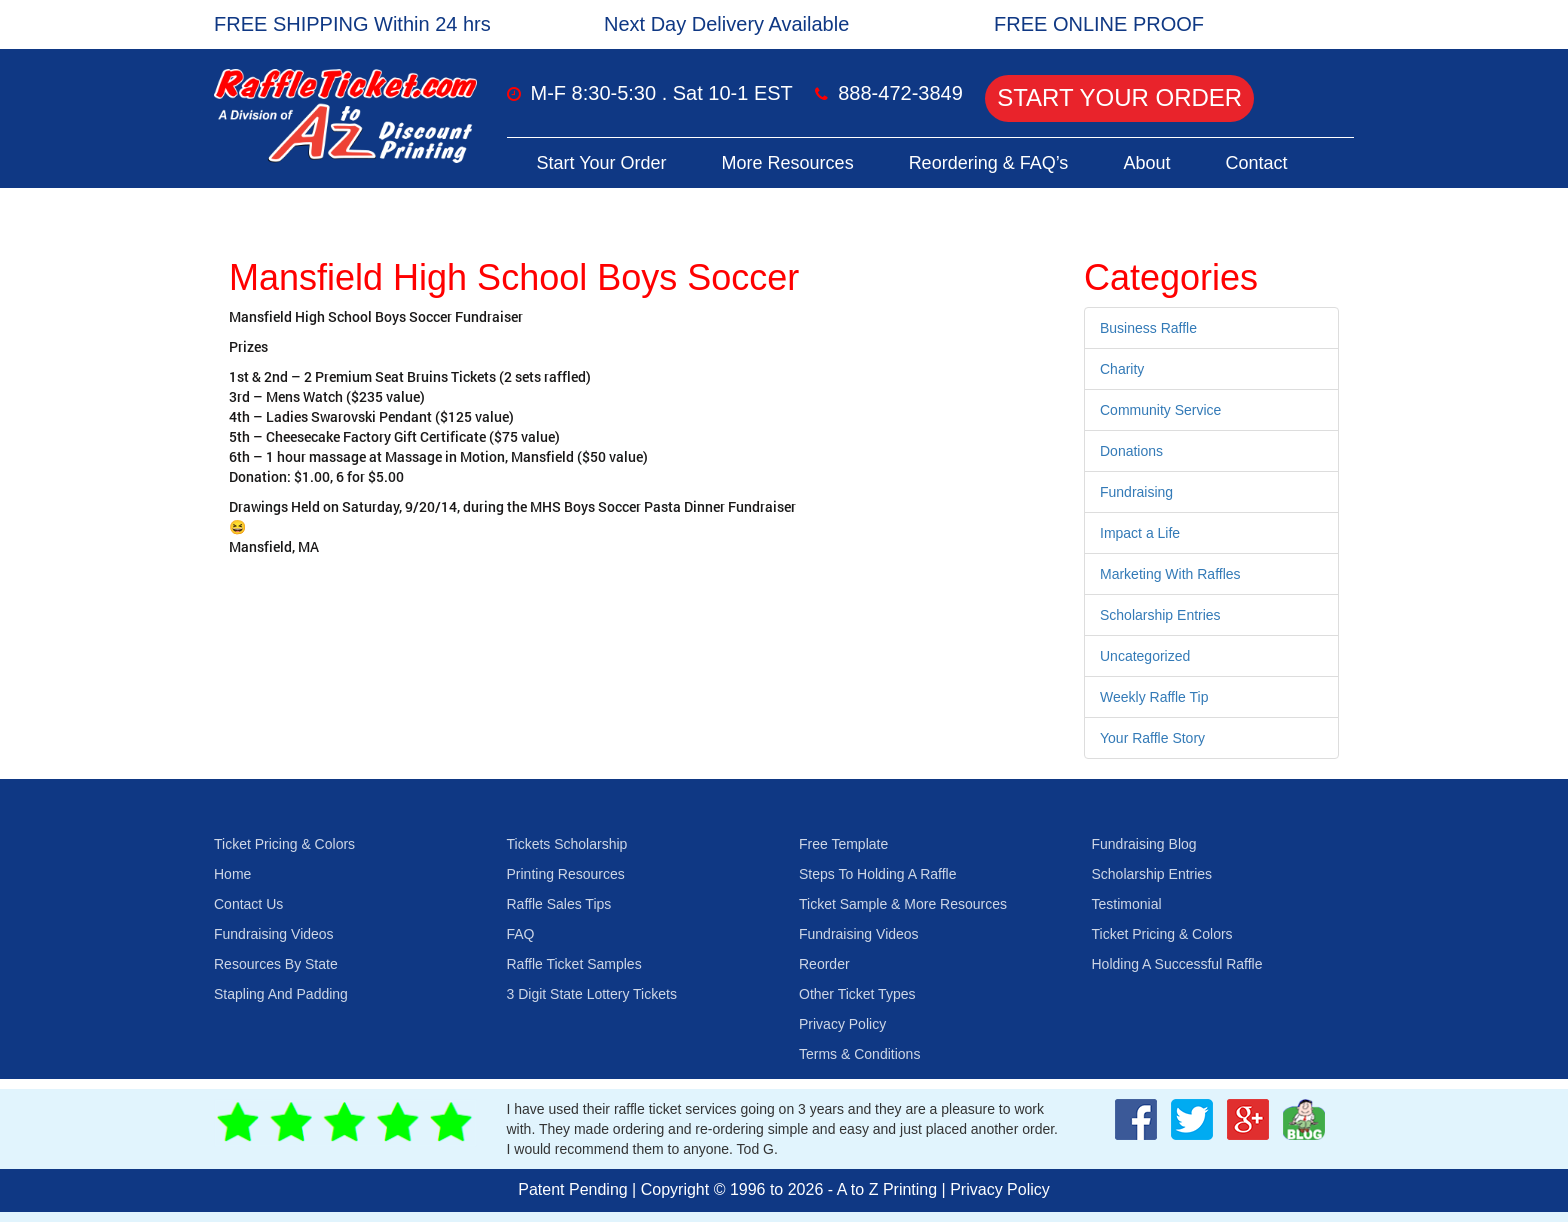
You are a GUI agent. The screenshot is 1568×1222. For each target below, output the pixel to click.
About (1146, 163)
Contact (1256, 163)
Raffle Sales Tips (559, 904)
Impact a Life (1140, 533)
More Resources (788, 163)
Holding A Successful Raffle (1177, 964)
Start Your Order (1119, 97)
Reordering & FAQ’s (989, 163)
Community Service (1160, 410)
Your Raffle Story (1152, 738)
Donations (1131, 451)
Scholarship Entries (1160, 615)
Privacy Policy (842, 1024)
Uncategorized (1145, 656)
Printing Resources (566, 874)
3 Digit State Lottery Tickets (592, 994)
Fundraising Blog (1144, 844)
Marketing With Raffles (1170, 574)
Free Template (843, 844)
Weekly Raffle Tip (1154, 697)
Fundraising (1136, 492)
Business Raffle (1148, 328)
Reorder (824, 964)
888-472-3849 (900, 93)
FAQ (521, 934)
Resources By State (276, 964)
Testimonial (1127, 904)
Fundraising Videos (274, 934)
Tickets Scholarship (567, 844)
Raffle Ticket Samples (574, 964)
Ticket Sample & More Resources (903, 904)
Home (232, 874)
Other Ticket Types (857, 994)
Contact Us (248, 904)
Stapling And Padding (281, 994)
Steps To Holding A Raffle (877, 874)
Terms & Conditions (859, 1054)
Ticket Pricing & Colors (284, 844)
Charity (1122, 369)
